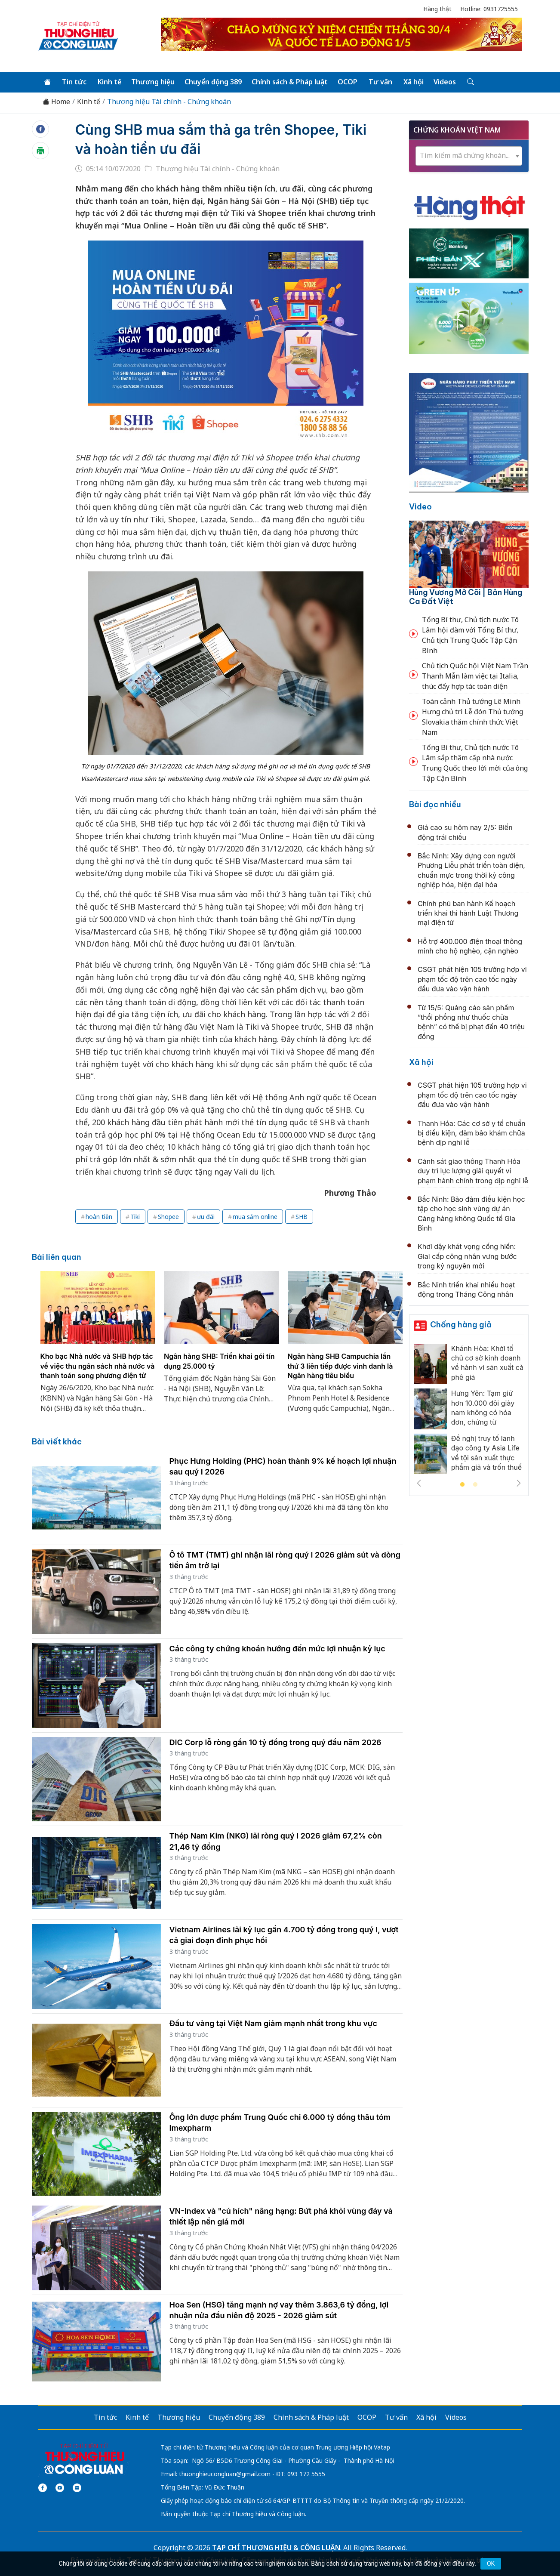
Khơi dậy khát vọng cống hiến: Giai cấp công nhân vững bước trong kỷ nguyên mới (467, 1256)
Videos (445, 81)
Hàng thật (437, 9)
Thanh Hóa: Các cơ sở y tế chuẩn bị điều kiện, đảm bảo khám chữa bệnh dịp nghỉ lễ (472, 1133)
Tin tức (74, 81)
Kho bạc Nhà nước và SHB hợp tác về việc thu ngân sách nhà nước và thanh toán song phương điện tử (97, 1366)
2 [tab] (475, 1485)
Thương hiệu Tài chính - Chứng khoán (169, 102)
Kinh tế (109, 81)
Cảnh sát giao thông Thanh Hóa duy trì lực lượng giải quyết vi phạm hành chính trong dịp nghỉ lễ (473, 1171)
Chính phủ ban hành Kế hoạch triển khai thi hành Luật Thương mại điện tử (468, 913)
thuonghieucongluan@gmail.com (225, 2474)
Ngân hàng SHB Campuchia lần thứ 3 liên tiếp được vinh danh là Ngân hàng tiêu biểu (340, 1366)
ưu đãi (206, 1216)
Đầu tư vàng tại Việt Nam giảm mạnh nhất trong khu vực (273, 2023)
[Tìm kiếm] (470, 82)
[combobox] (468, 156)
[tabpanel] (98, 1347)
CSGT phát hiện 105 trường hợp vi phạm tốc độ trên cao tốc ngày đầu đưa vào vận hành (472, 979)
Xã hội (413, 81)
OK (491, 2563)
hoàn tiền (99, 1216)
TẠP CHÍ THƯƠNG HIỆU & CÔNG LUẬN (276, 2547)
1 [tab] (462, 1485)
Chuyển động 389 (213, 81)
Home (56, 102)
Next (519, 1483)
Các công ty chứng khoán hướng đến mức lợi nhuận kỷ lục (277, 1648)
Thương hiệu (153, 81)
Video (420, 507)
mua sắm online (255, 1216)
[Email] (77, 2487)
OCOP (347, 81)
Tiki (135, 1216)
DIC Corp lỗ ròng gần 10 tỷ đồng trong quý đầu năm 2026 (275, 1742)
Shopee (168, 1216)
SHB (301, 1216)
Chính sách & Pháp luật (290, 81)
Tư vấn (380, 81)
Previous (419, 1483)
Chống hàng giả (461, 1325)
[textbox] (469, 155)
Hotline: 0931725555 (489, 9)
